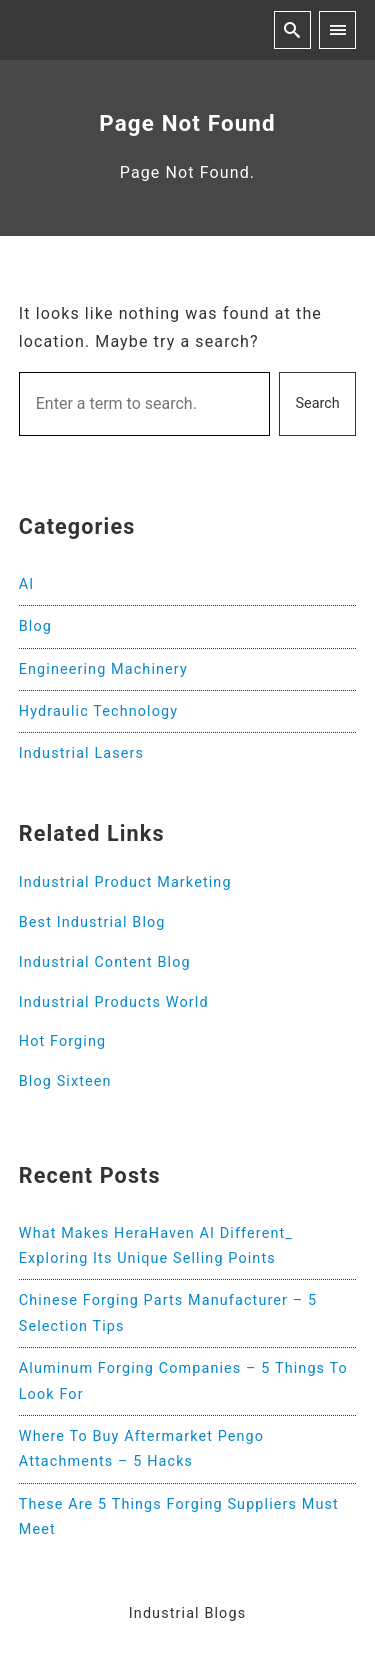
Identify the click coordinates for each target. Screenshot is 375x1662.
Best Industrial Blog (92, 922)
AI (27, 584)
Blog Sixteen (65, 1081)
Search (318, 403)
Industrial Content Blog (105, 962)
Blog (35, 626)
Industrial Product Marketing (125, 882)
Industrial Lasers (81, 753)
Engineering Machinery (103, 669)
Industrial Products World (114, 1002)
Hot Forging (62, 1041)
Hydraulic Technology (98, 711)
